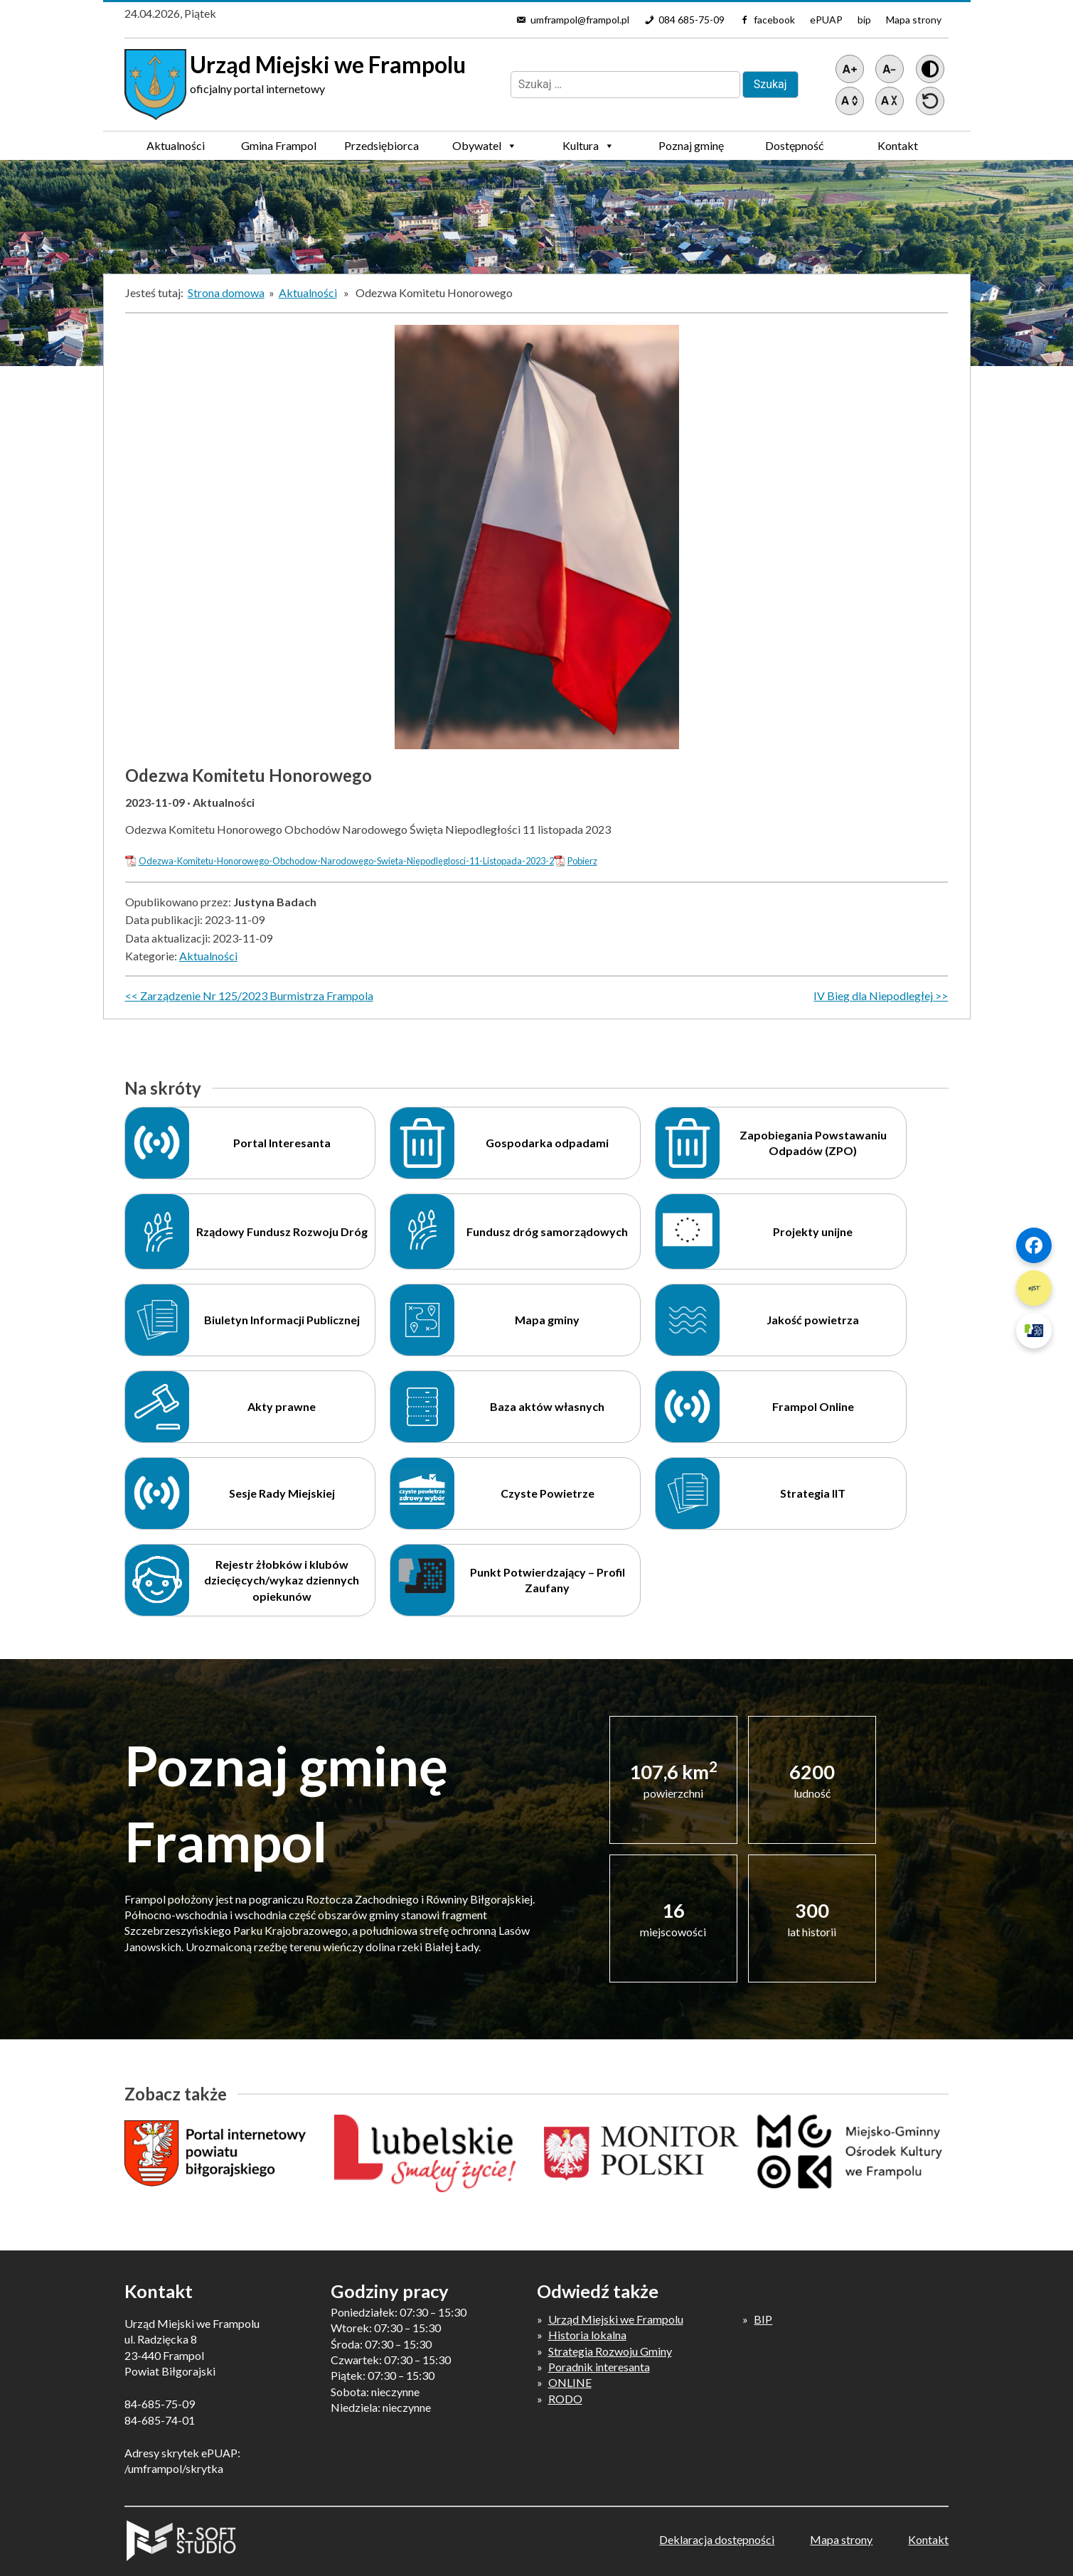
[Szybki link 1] (1034, 1245)
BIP (763, 2319)
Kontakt (897, 145)
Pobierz (582, 860)
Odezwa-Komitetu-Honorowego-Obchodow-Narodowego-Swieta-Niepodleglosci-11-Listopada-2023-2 (346, 860)
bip (864, 20)
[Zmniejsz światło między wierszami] (889, 101)
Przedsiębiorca (381, 149)
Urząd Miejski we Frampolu (615, 2319)
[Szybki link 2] (1034, 1288)
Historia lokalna (587, 2334)
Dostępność (794, 145)
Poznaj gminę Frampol (691, 149)
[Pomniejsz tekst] (889, 69)
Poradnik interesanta (599, 2366)
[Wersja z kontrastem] (930, 69)
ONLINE (570, 2382)
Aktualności (175, 145)
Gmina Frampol (278, 149)
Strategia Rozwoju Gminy (610, 2351)
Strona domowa (226, 292)
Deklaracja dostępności (716, 2539)
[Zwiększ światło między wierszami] (850, 101)
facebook (774, 20)
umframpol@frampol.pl (579, 20)
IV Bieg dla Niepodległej (873, 995)
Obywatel (484, 146)
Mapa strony (913, 20)
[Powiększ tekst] (850, 69)
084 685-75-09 (691, 20)
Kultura (588, 146)
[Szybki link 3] (1034, 1330)
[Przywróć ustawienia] (930, 101)
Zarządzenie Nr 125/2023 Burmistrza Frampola (256, 995)
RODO (565, 2398)
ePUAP (826, 20)
